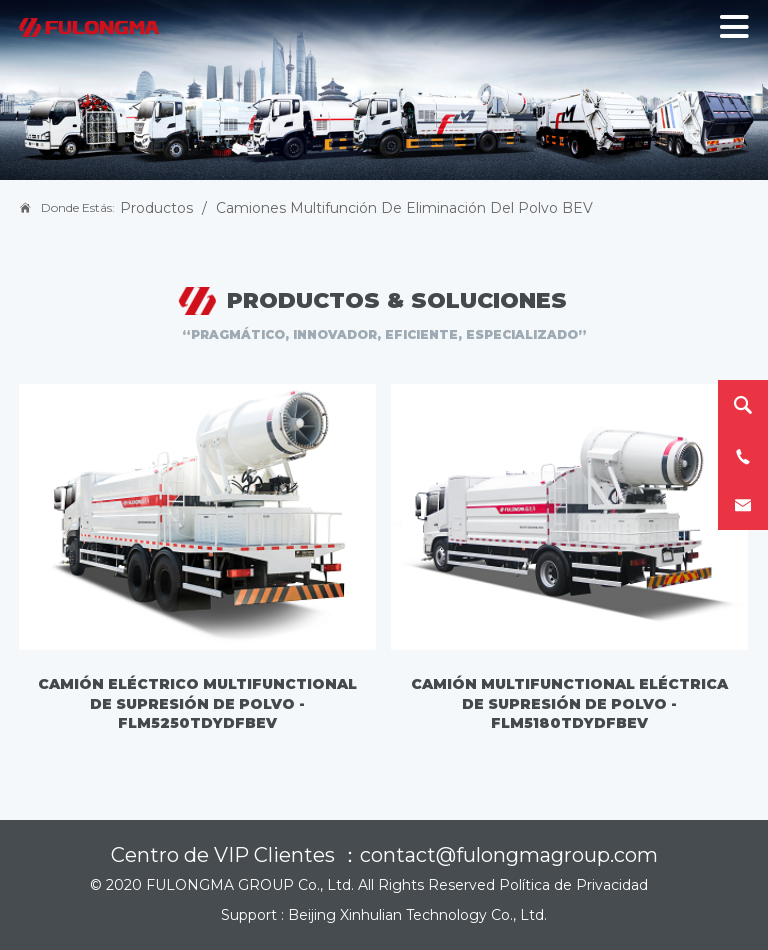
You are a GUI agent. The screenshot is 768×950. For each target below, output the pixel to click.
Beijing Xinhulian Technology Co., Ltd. (417, 915)
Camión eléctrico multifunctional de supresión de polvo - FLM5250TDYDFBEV (197, 703)
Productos (156, 208)
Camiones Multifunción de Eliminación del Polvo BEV (404, 208)
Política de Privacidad (573, 885)
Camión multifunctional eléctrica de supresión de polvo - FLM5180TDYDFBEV (569, 703)
